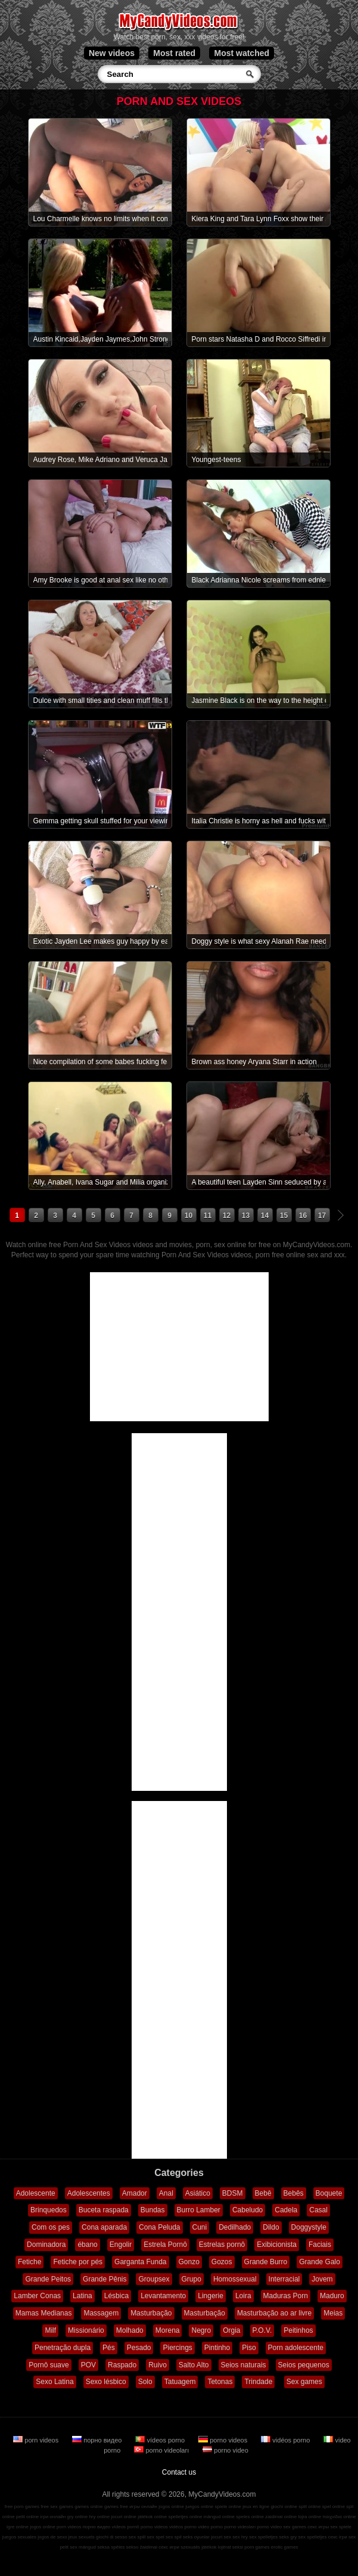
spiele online (228, 2506)
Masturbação (151, 2313)
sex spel (155, 2537)
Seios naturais (243, 2365)
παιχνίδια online (339, 2516)
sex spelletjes (263, 2537)
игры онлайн (143, 2506)
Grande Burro (266, 2262)
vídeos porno (160, 2440)
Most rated (174, 53)
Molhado (130, 2330)
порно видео (97, 2440)
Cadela (286, 2210)
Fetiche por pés (77, 2262)
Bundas (153, 2210)
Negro (201, 2330)
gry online (77, 2516)
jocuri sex (221, 2537)
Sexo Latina (54, 2381)
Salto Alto (194, 2365)
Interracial (284, 2279)
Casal (318, 2210)
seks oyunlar (196, 2537)
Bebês (294, 2193)
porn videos (36, 2440)
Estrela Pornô (165, 2244)
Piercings (177, 2347)
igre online (18, 2526)
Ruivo (157, 2365)
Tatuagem (180, 2381)
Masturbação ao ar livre (274, 2313)
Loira (243, 2296)
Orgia (231, 2330)
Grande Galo (319, 2262)
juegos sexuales (19, 2537)
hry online (99, 2516)
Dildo (271, 2227)
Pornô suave (49, 2365)
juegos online (199, 2506)
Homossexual (235, 2279)
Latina (82, 2296)
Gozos (221, 2262)
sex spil (174, 2537)
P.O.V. (262, 2330)
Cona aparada (104, 2227)
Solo (145, 2381)
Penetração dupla (63, 2347)
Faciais (320, 2244)
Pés (108, 2347)
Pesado (139, 2347)
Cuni (199, 2227)
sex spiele (340, 2526)
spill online (309, 2506)
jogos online (171, 2506)
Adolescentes (88, 2193)
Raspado (122, 2365)
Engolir (121, 2244)
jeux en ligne (255, 2506)
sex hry (240, 2537)
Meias (333, 2313)
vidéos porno (286, 2440)
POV (88, 2365)
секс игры (318, 2526)
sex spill (137, 2537)
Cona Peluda (159, 2227)
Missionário (86, 2330)
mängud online (219, 2516)
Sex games (304, 2381)
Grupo (191, 2279)
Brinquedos (48, 2210)
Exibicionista (277, 2244)
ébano (87, 2244)
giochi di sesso (111, 2537)
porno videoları (162, 2450)
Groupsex (153, 2279)
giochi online (283, 2506)
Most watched (241, 53)
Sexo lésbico (106, 2381)
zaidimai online (281, 2516)
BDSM (232, 2193)
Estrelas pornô (222, 2244)
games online (88, 2506)
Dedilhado (235, 2227)
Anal (166, 2193)
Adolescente (35, 2193)
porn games (256, 2547)
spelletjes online (185, 2516)
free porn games (22, 2506)
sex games (294, 2526)
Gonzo (189, 2262)
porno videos (223, 2440)
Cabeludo (247, 2210)
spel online (333, 2506)
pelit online (27, 2516)
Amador (134, 2193)
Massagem (101, 2313)
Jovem (322, 2279)
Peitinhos (298, 2330)
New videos (112, 53)
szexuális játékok (198, 2547)
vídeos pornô (125, 2526)
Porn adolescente (295, 2347)
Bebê (263, 2193)
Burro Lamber (198, 2210)
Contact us (179, 2472)
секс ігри (337, 2537)
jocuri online (123, 2516)
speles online (250, 2516)
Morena (167, 2330)
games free (116, 2506)
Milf (50, 2330)
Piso (249, 2347)
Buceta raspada (104, 2210)
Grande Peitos (48, 2279)
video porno (210, 2526)
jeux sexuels (82, 2537)
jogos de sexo (52, 2537)
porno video (225, 2450)
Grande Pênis (104, 2279)
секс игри (168, 2547)
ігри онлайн (53, 2516)
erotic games (284, 2547)
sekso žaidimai (141, 2547)
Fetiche (29, 2262)
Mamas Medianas (43, 2313)
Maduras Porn (285, 2296)
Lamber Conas (37, 2296)
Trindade (258, 2381)
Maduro (332, 2296)
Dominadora (46, 2244)
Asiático (197, 2193)
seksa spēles (110, 2547)
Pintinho (217, 2347)
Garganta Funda (140, 2262)
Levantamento (163, 2296)
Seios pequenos (303, 2365)
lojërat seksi (230, 2547)
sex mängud (83, 2547)
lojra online (309, 2516)
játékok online (152, 2516)
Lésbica (116, 2296)
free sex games (57, 2506)
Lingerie (210, 2296)
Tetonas (219, 2381)
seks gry (288, 2537)
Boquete (329, 2193)
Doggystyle (308, 2227)
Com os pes (51, 2227)
